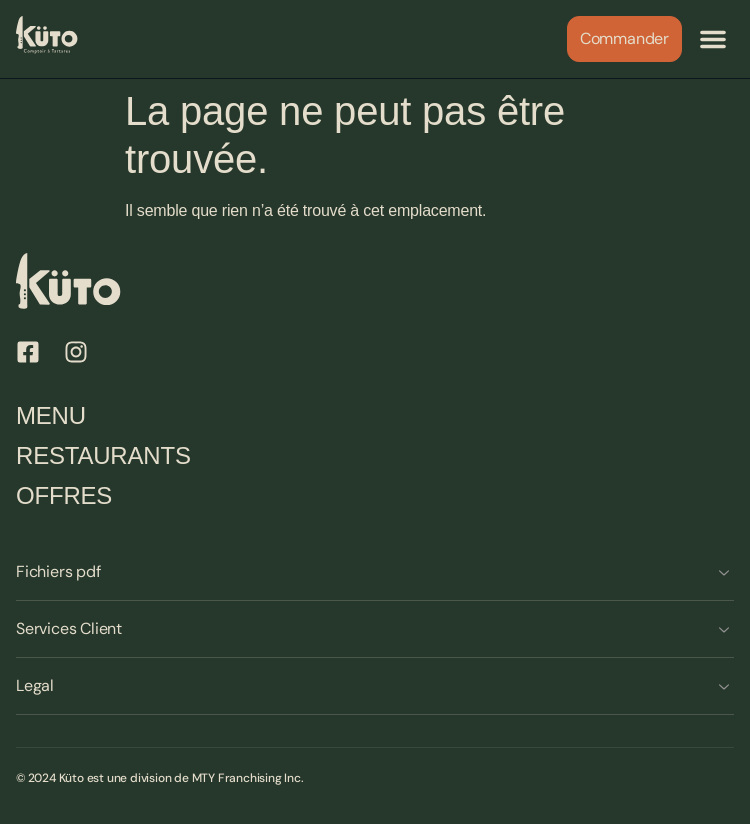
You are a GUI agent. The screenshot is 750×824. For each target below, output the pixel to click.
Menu (51, 415)
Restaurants (103, 455)
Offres (64, 495)
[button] (713, 39)
